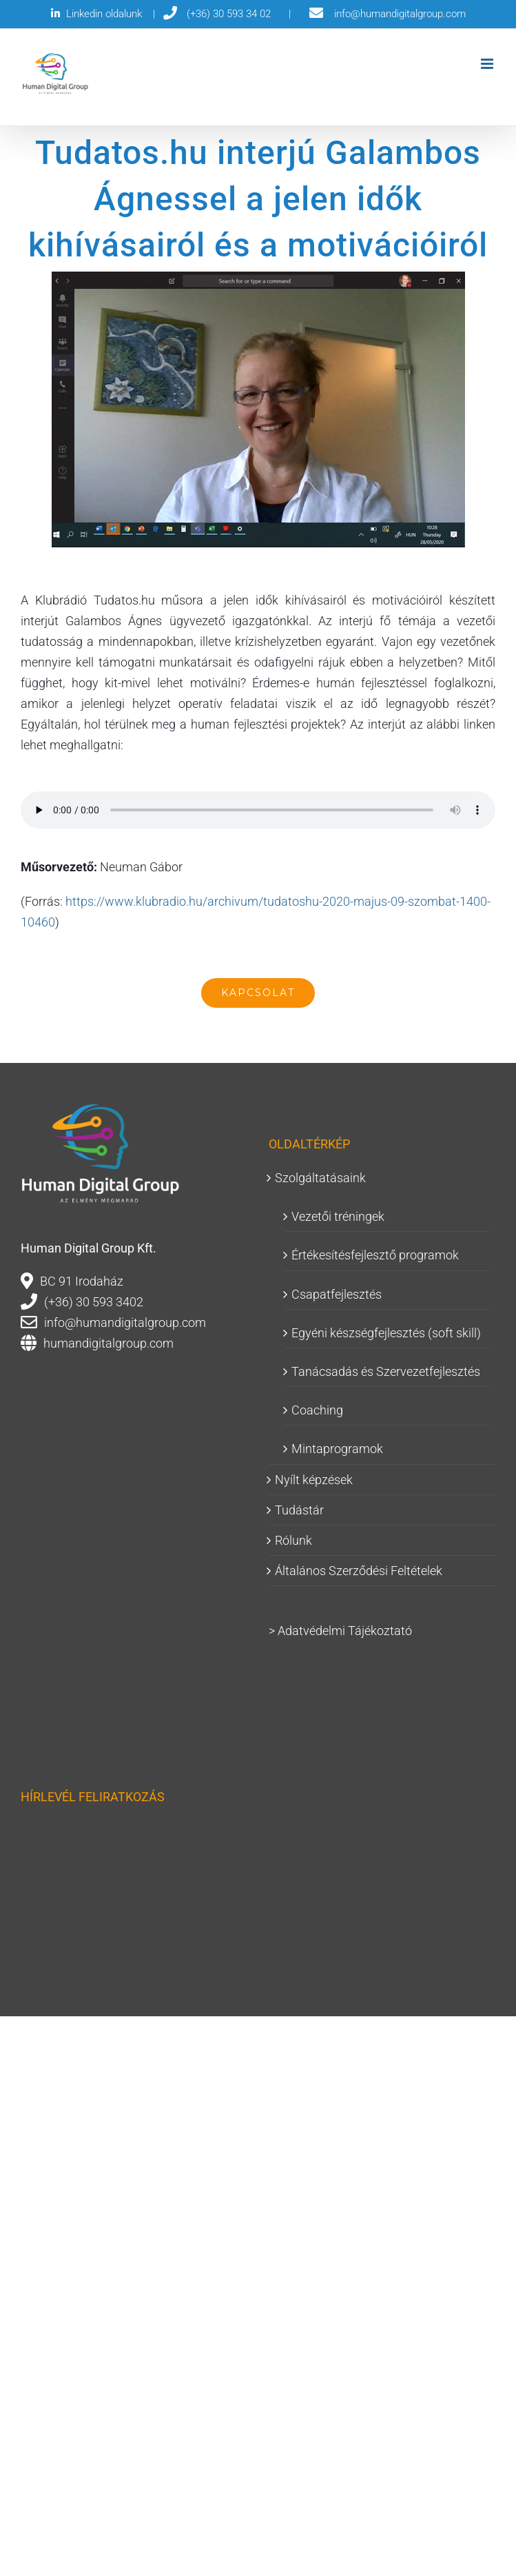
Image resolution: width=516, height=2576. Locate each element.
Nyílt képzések (314, 1479)
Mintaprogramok (337, 1448)
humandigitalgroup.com (108, 1343)
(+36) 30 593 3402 (93, 1302)
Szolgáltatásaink (320, 1177)
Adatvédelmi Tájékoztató (345, 1630)
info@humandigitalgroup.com (125, 1322)
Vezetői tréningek (337, 1216)
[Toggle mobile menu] (488, 64)
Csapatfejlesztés (336, 1294)
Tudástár (299, 1510)
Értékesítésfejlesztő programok (375, 1255)
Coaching (317, 1410)
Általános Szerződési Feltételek (358, 1570)
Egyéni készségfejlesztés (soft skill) (386, 1333)
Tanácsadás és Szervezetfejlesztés (385, 1371)
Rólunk (293, 1540)
